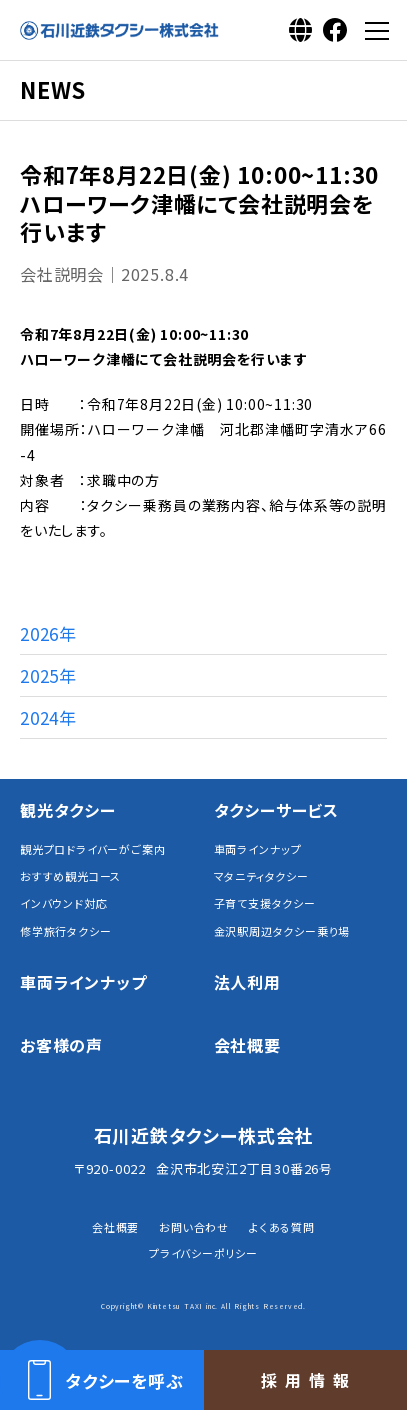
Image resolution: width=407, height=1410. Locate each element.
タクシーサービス (276, 810)
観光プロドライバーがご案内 (92, 849)
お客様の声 (61, 1045)
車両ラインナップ (258, 849)
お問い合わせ (194, 1227)
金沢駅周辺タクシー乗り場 (282, 931)
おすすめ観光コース (70, 876)
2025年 (48, 675)
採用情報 (309, 1380)
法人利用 (247, 982)
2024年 (48, 717)
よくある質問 (282, 1227)
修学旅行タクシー (65, 931)
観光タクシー (68, 810)
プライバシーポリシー (203, 1253)
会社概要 (247, 1045)
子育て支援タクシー (265, 903)
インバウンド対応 (63, 903)
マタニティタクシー (261, 876)
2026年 (48, 633)
